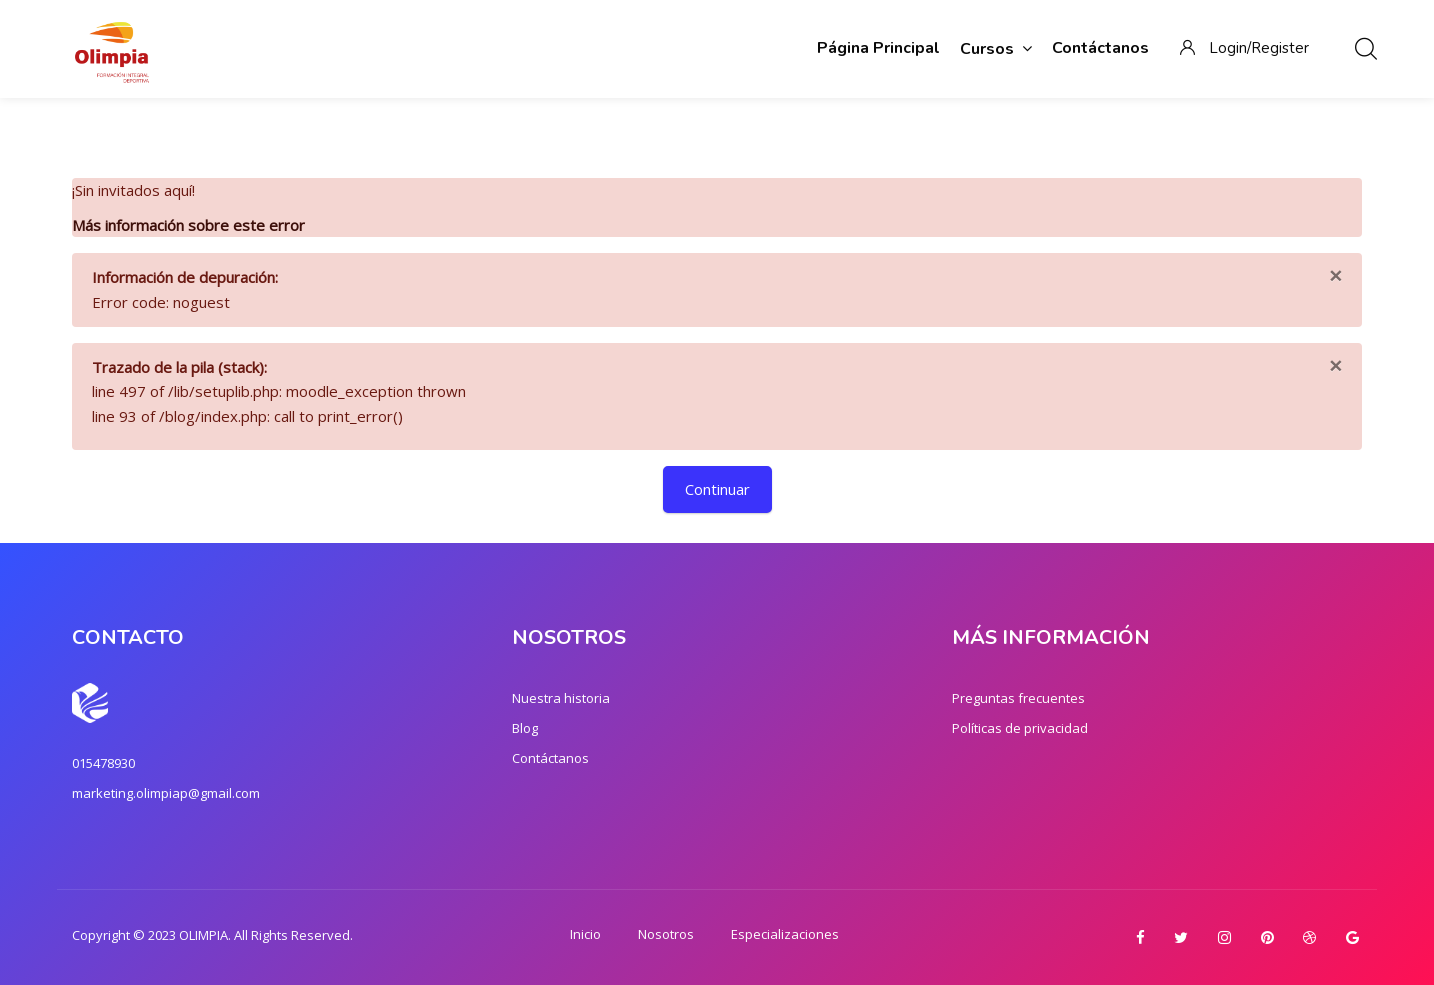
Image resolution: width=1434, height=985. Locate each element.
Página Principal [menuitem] (878, 48)
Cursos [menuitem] (996, 48)
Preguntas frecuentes (1018, 698)
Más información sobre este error (188, 225)
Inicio (585, 934)
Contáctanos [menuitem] (1100, 48)
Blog (525, 728)
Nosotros (666, 934)
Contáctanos (550, 758)
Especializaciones (785, 934)
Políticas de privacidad (1020, 728)
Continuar (717, 489)
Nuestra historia (561, 698)
